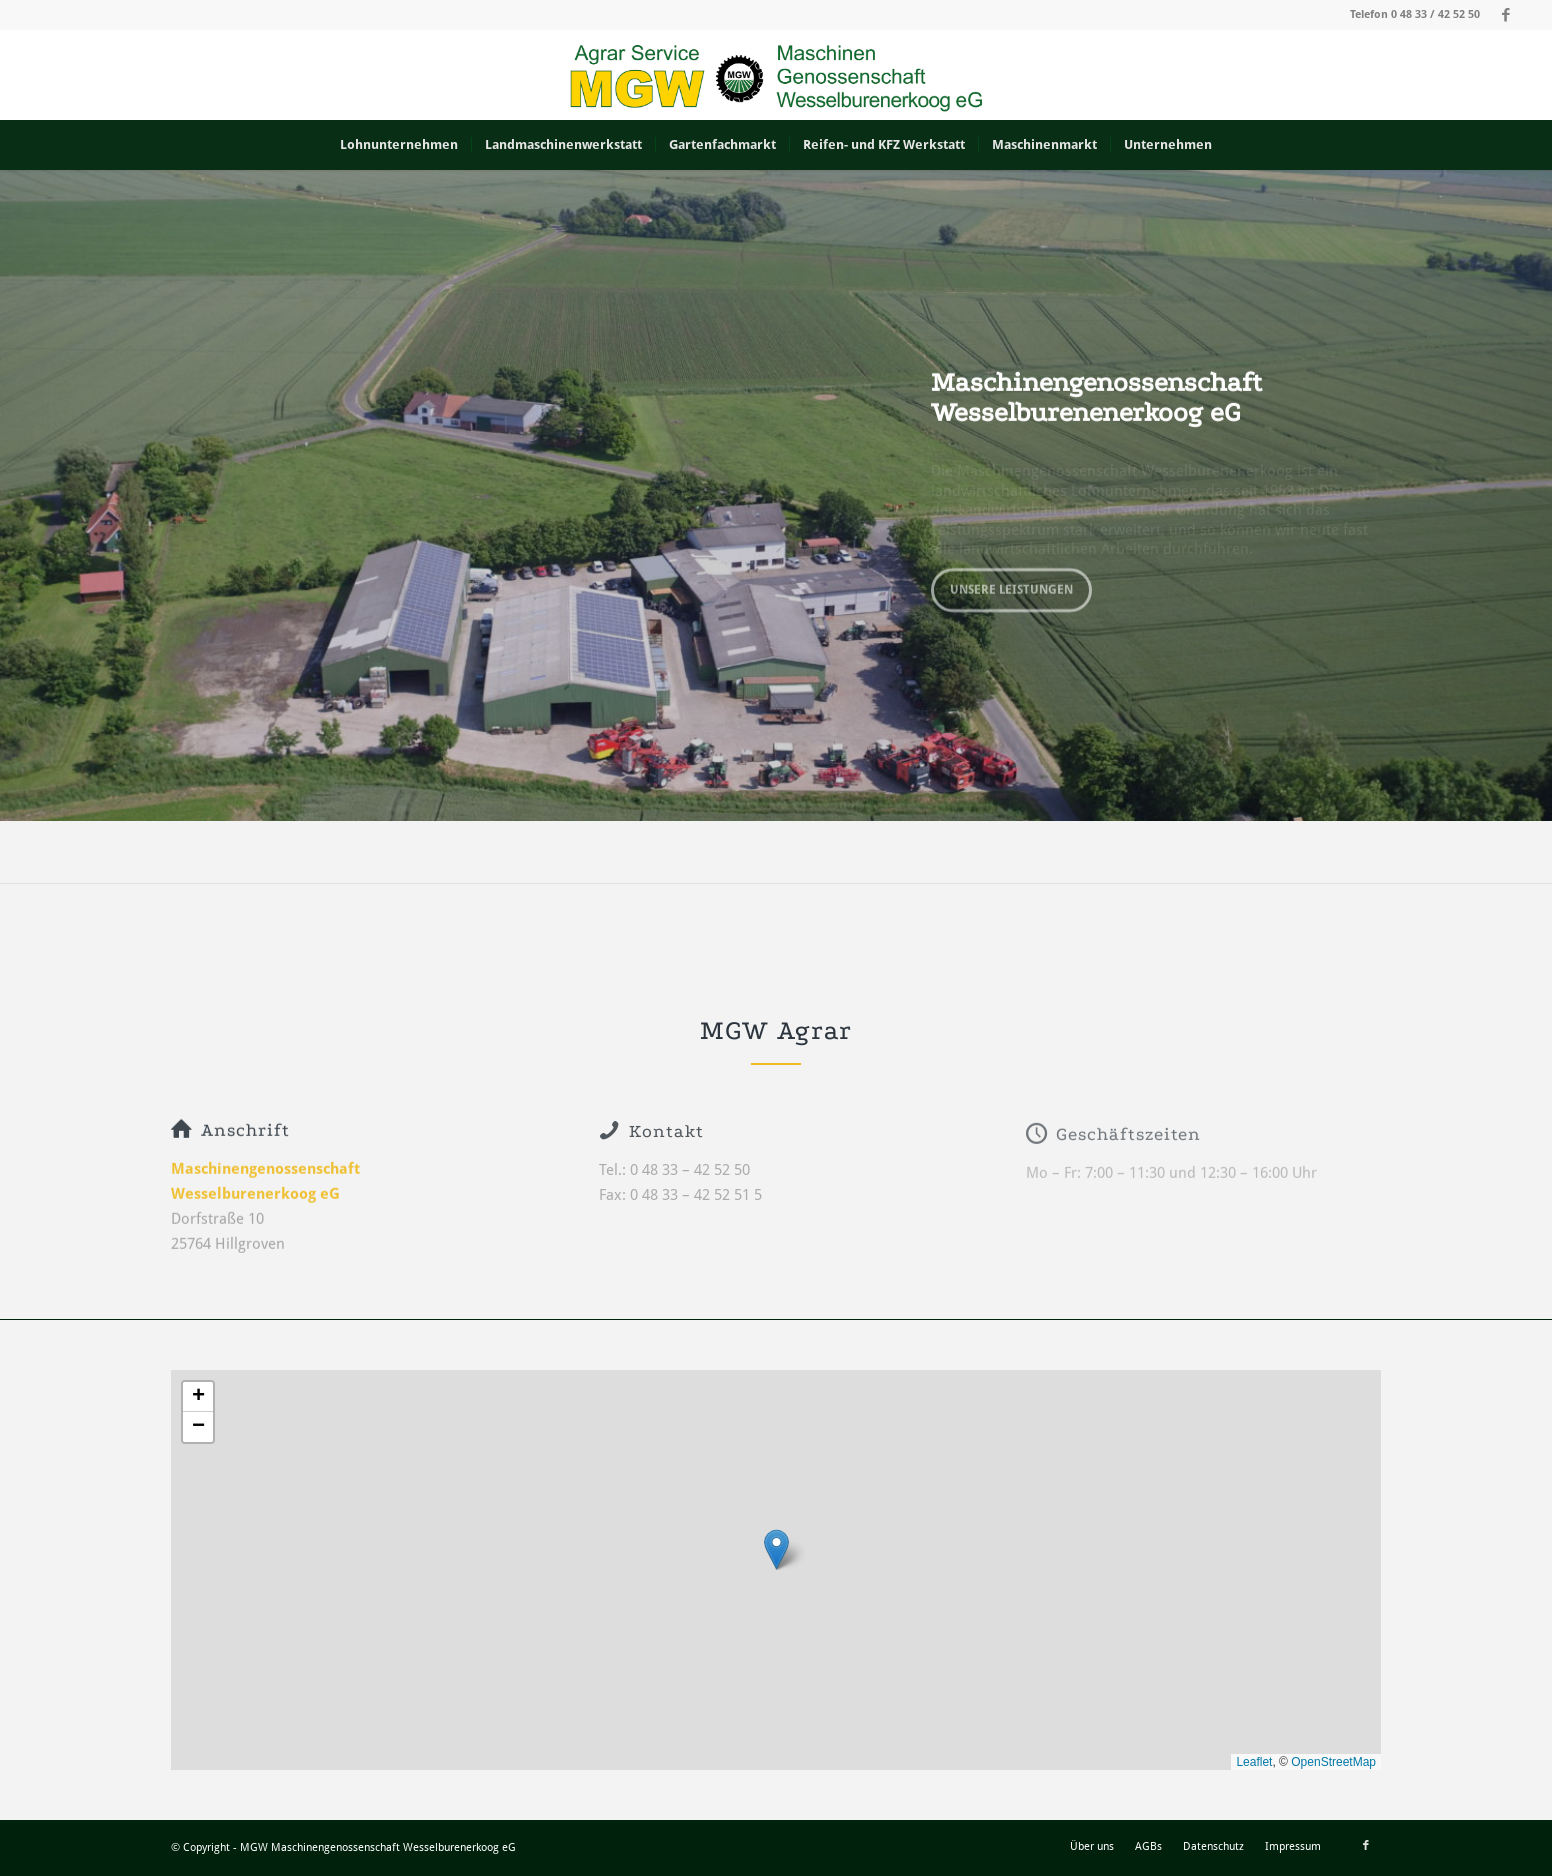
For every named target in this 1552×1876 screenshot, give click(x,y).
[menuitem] (399, 145)
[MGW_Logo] (776, 75)
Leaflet (1254, 1762)
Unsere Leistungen (1011, 585)
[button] (776, 1549)
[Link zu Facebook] (1506, 15)
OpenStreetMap (1333, 1762)
